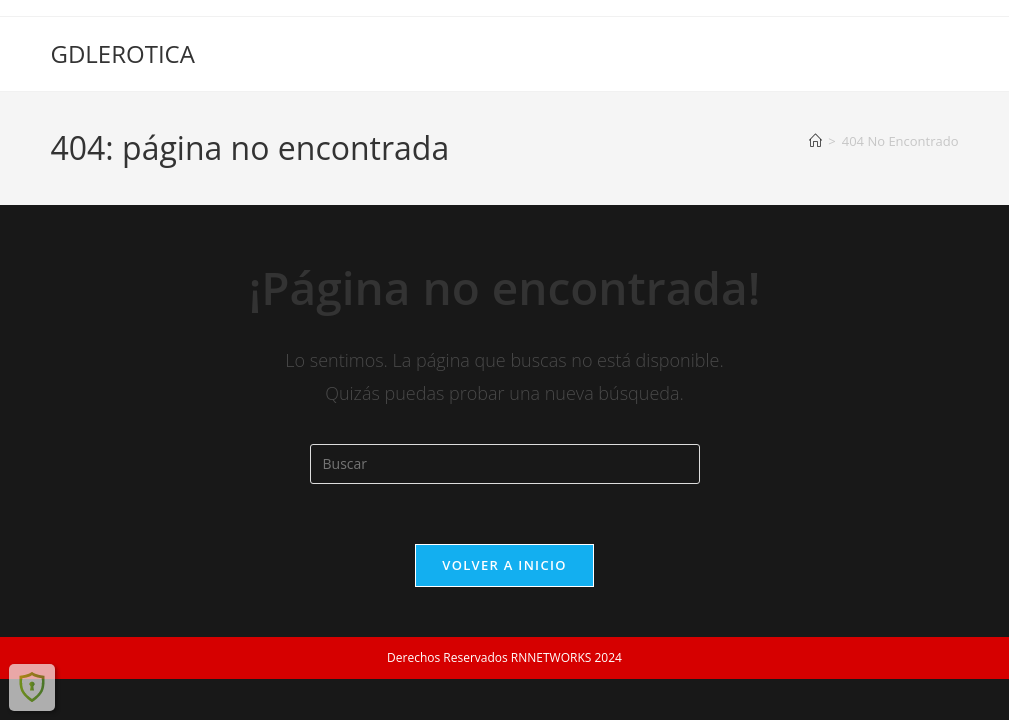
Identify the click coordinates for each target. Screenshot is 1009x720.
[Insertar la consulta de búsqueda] (505, 464)
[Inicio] (815, 141)
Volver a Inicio (504, 565)
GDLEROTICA (122, 53)
